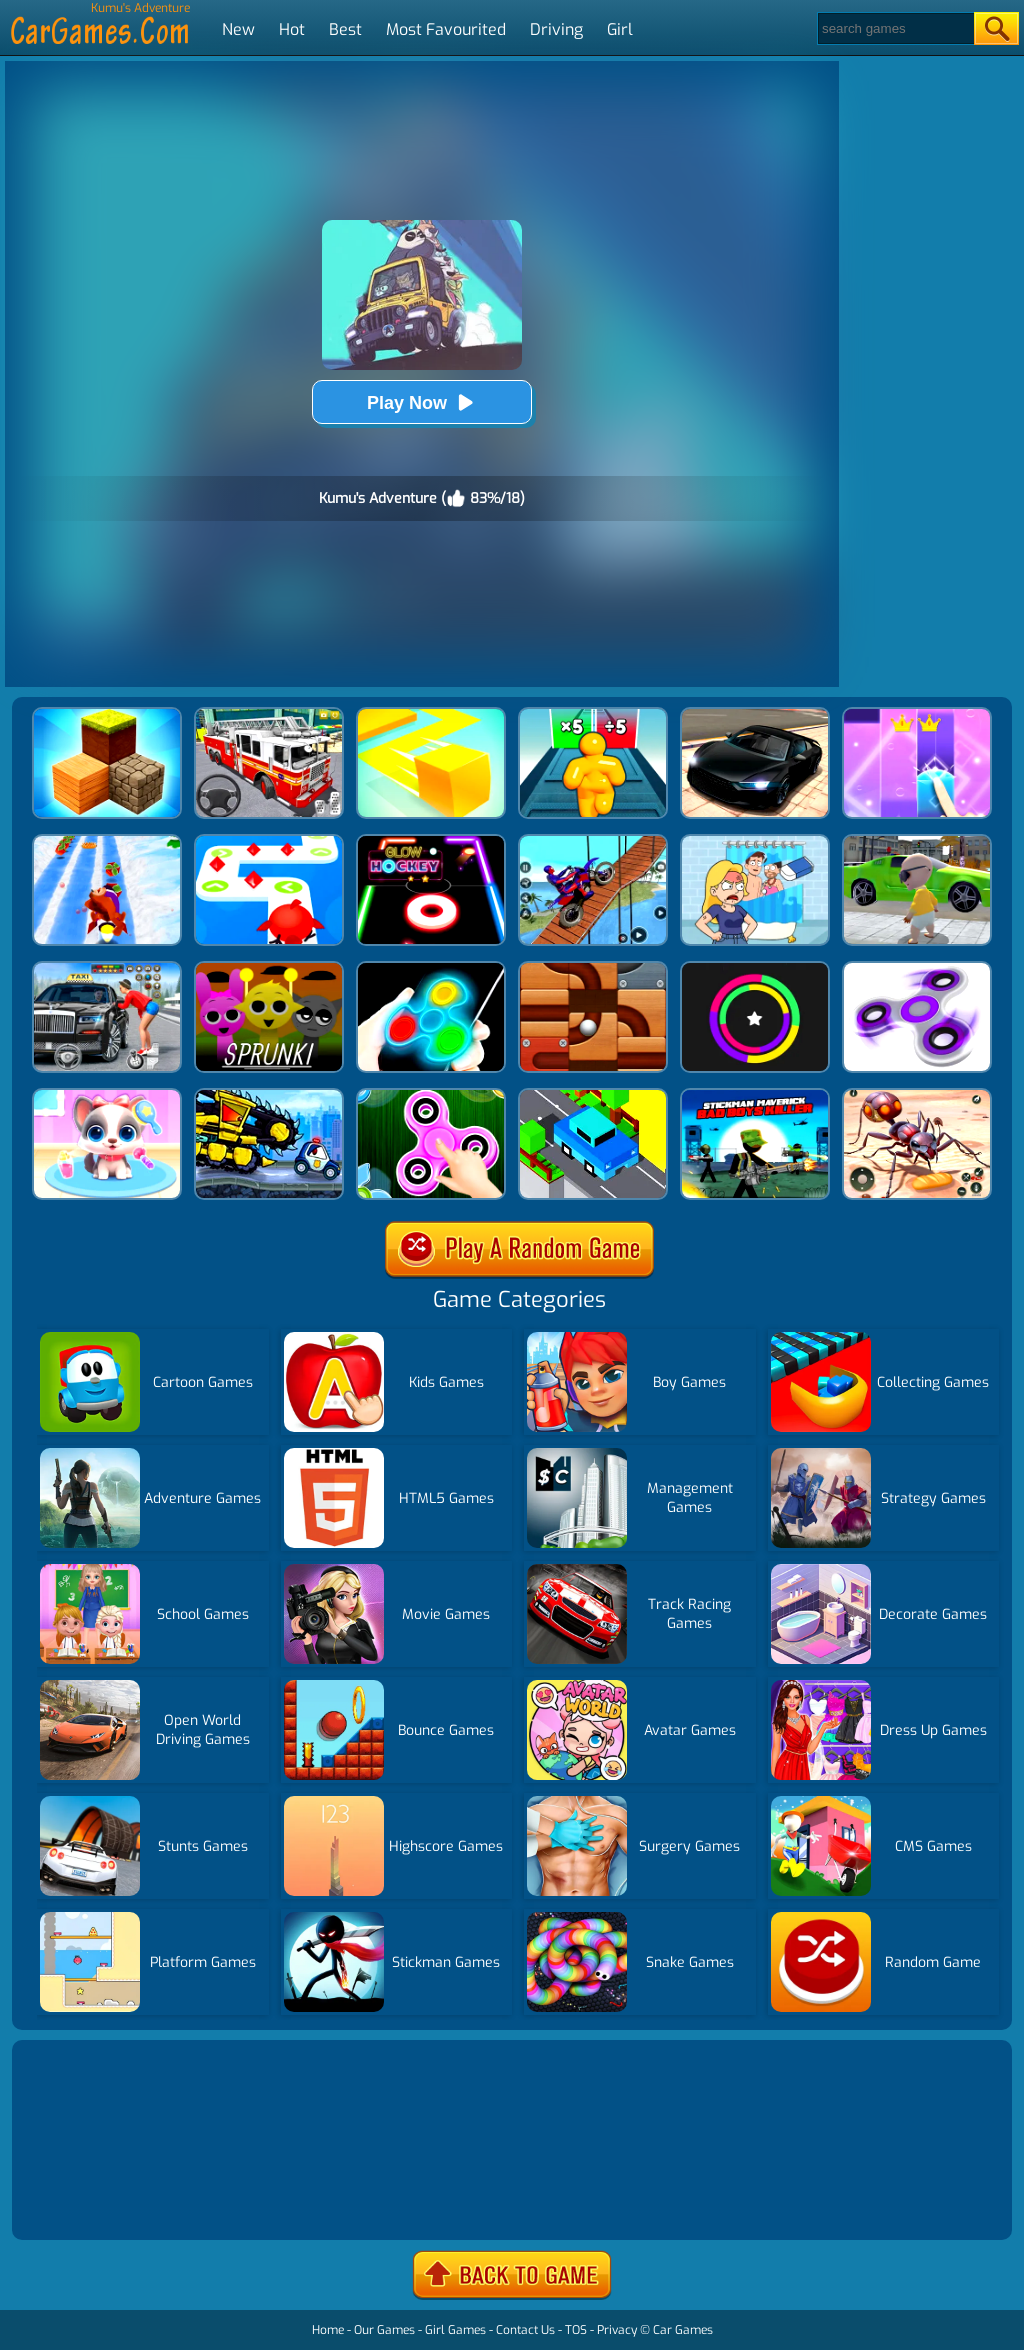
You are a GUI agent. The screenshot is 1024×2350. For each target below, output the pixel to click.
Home (328, 2330)
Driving (556, 29)
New (238, 29)
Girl (620, 29)
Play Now (422, 402)
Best (345, 29)
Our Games (384, 2330)
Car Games (683, 2330)
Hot (292, 29)
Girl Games (455, 2330)
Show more (84, 2200)
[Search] (894, 28)
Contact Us (525, 2330)
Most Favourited (446, 29)
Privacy (617, 2330)
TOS (576, 2330)
